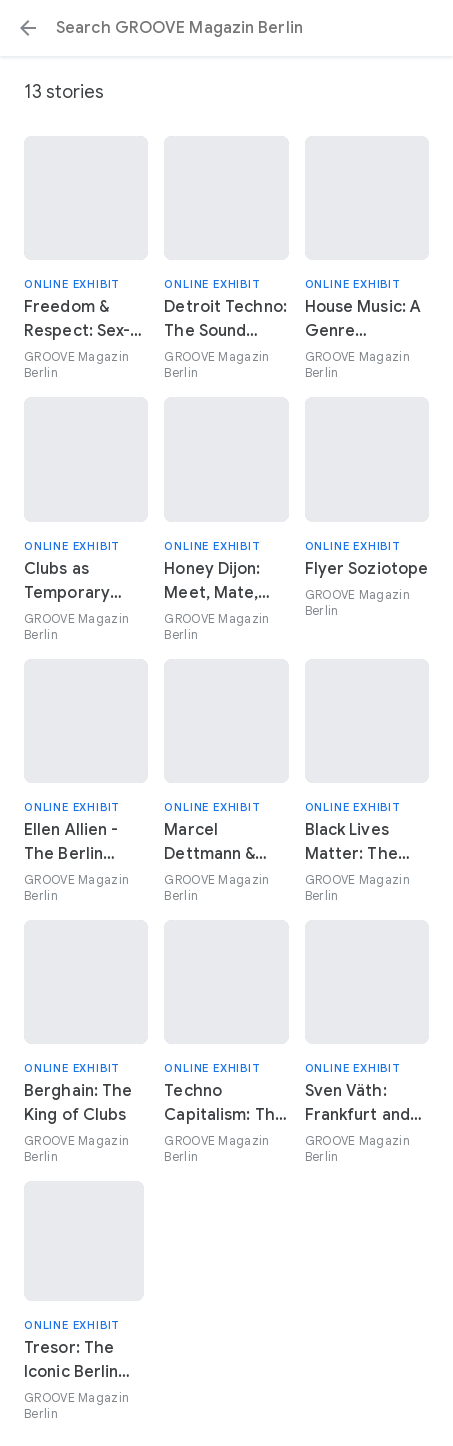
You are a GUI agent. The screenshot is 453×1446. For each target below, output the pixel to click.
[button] (28, 28)
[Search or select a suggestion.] (226, 28)
